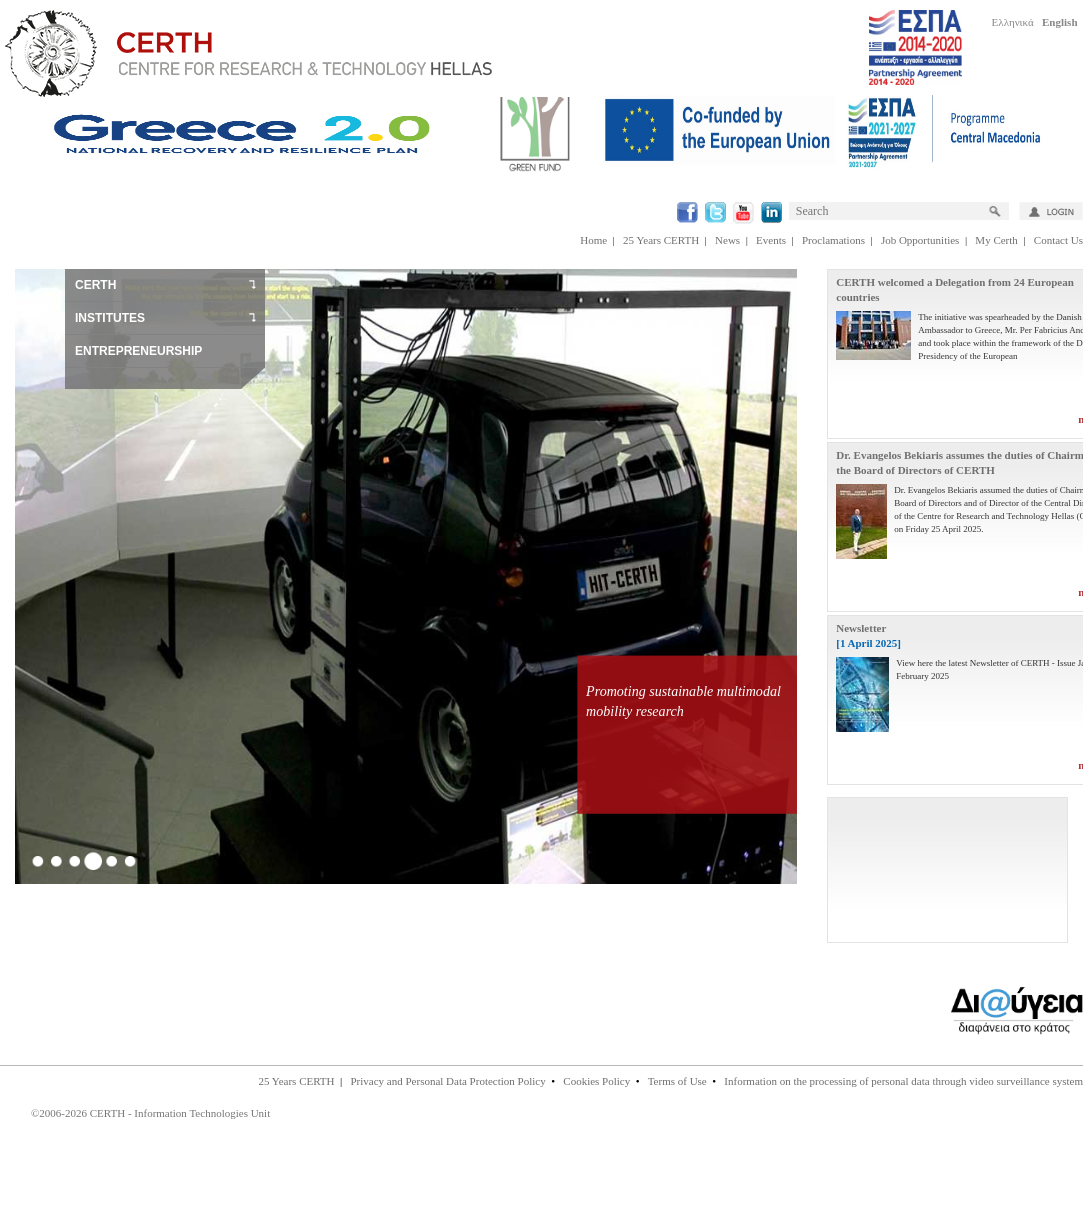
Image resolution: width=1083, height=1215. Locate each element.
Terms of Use (677, 1081)
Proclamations (833, 240)
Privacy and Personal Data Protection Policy (447, 1081)
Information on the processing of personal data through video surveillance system (903, 1081)
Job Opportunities (920, 240)
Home (593, 240)
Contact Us (1058, 240)
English (1059, 22)
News (727, 240)
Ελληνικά (1013, 22)
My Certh (996, 240)
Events (771, 240)
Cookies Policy (596, 1081)
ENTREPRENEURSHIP (138, 351)
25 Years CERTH (661, 240)
